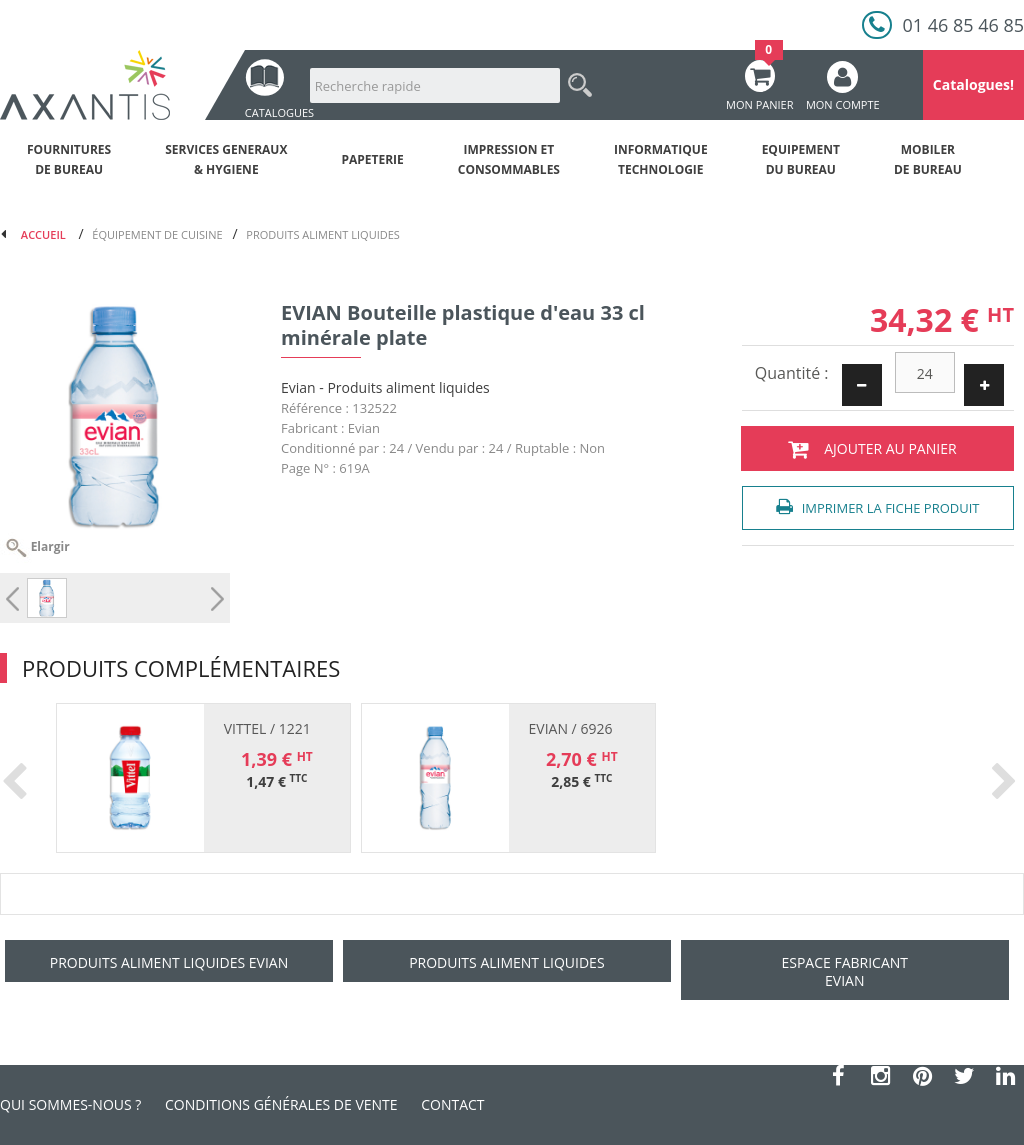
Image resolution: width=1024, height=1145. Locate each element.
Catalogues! (973, 84)
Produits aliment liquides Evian (169, 962)
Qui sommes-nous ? (70, 1104)
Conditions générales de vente (281, 1104)
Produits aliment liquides (506, 962)
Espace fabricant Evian (844, 971)
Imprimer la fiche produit (877, 507)
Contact (452, 1104)
